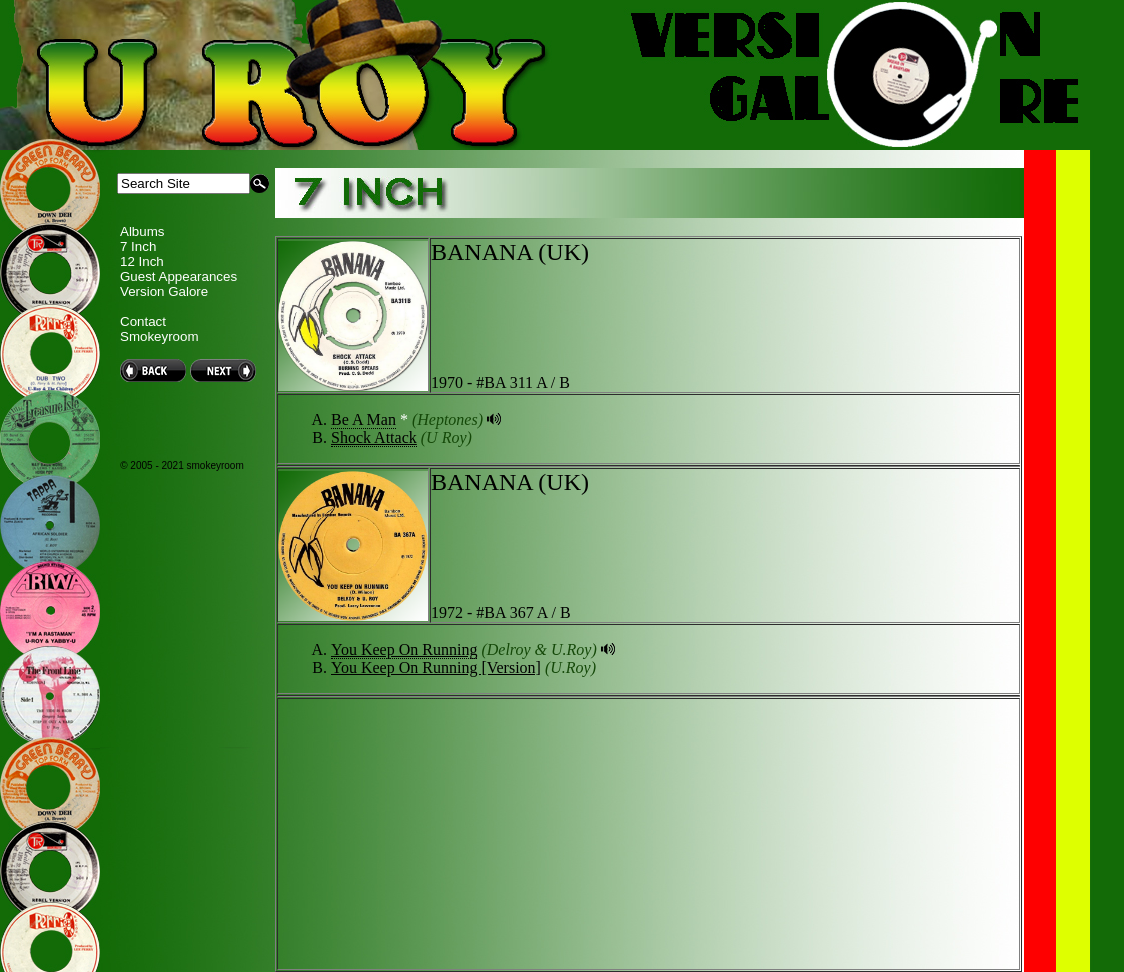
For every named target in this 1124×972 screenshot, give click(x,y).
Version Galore (164, 291)
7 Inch (138, 246)
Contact (143, 321)
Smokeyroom (159, 336)
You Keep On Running (404, 649)
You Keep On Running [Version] (436, 667)
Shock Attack (374, 437)
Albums (142, 231)
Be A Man (363, 419)
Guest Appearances (178, 276)
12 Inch (142, 261)
